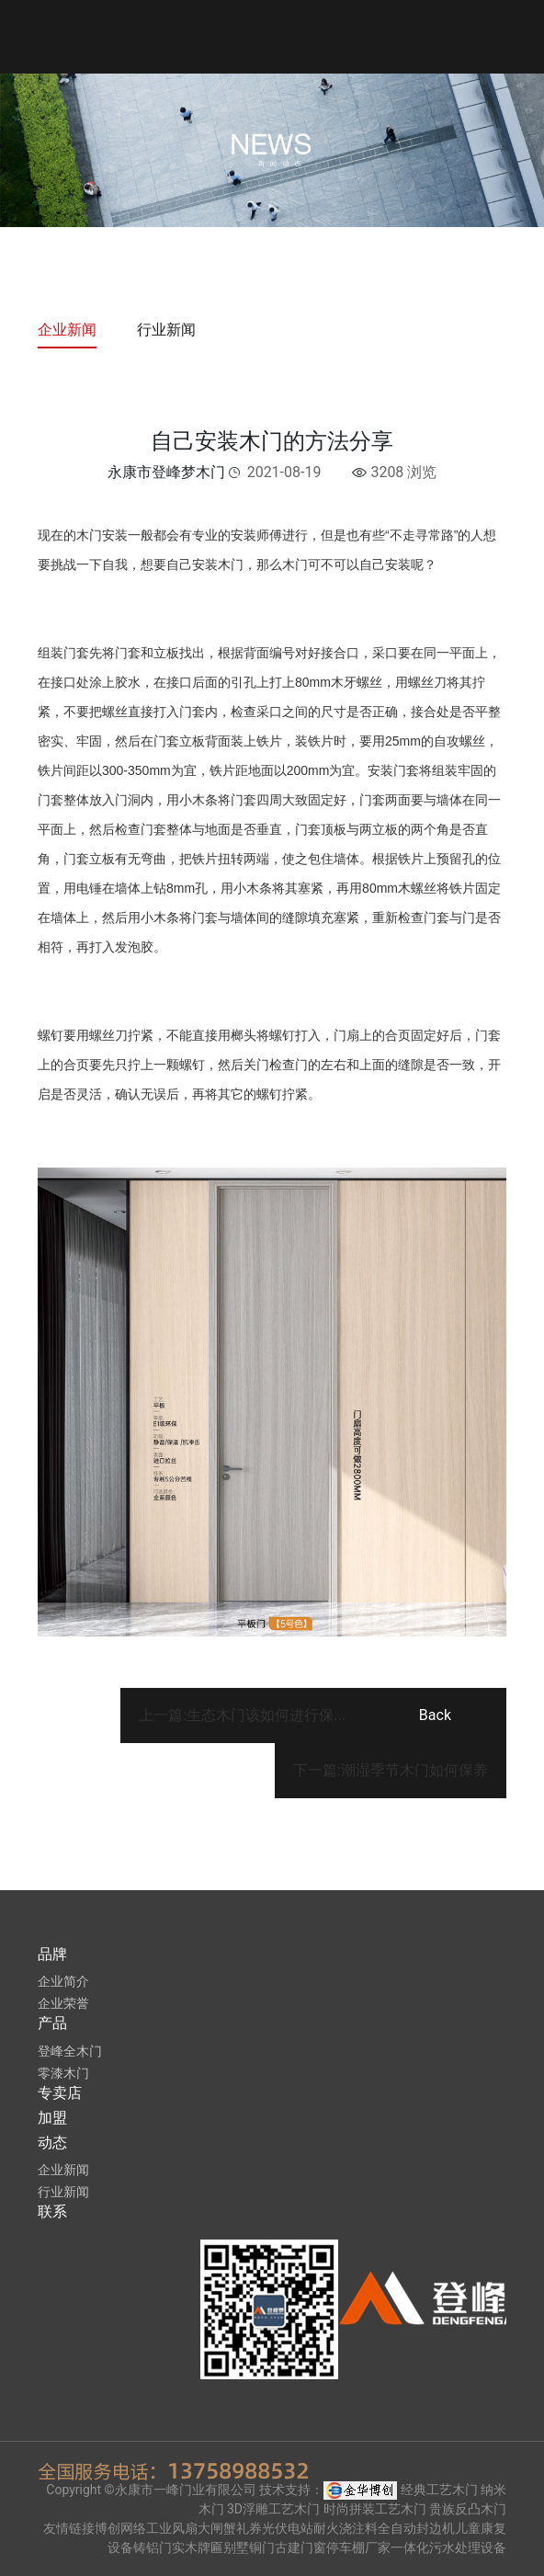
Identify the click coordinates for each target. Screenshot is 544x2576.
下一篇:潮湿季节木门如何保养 (390, 1770)
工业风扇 (172, 2528)
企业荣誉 (63, 2003)
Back (435, 1715)
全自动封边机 (416, 2528)
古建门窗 (300, 2547)
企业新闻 (67, 329)
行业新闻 (166, 329)
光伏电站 (287, 2528)
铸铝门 (152, 2547)
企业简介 (63, 1981)
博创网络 (120, 2528)
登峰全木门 (70, 2051)
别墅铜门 (249, 2547)
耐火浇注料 (345, 2528)
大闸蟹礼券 (230, 2528)
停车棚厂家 (358, 2547)
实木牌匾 (197, 2547)
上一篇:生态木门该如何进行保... (242, 1715)
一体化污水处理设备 (448, 2547)
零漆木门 (63, 2073)
